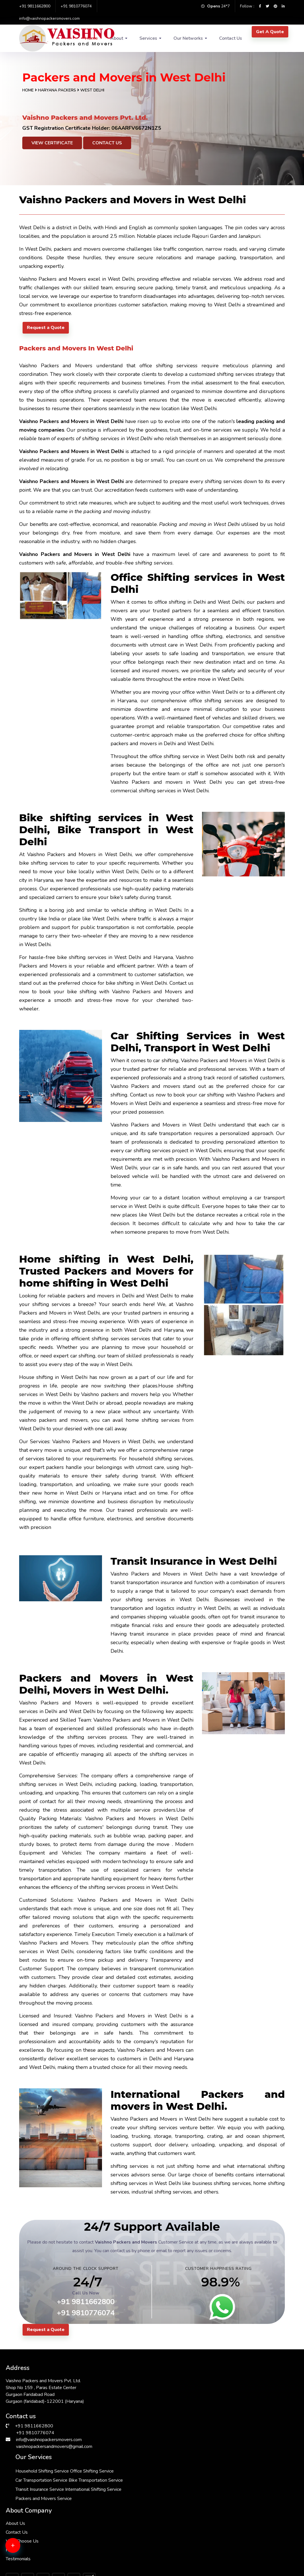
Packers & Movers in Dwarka (108, 2502)
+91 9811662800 (34, 6)
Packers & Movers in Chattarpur (109, 2546)
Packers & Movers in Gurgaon (36, 2481)
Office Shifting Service (140, 2388)
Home (28, 90)
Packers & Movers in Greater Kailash (183, 2488)
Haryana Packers (57, 90)
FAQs (207, 2405)
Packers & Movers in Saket (34, 2502)
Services (148, 38)
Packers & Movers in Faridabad (182, 2460)
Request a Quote (46, 327)
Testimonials (214, 2413)
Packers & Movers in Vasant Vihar (183, 2550)
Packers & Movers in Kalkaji (251, 2543)
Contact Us (230, 38)
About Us (211, 2378)
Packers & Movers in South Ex (254, 2481)
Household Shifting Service (144, 2379)
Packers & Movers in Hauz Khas (109, 2526)
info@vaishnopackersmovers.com (49, 18)
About (116, 38)
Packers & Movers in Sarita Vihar (255, 2529)
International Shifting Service (146, 2425)
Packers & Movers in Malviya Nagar (38, 2467)
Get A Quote (270, 32)
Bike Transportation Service (145, 2407)
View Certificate (52, 143)
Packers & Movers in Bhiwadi (181, 2522)
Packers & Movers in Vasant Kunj (255, 2509)
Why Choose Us (218, 2396)
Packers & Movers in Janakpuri (37, 2522)
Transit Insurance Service (142, 2416)
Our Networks (188, 38)
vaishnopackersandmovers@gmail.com (54, 2444)
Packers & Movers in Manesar (181, 2502)
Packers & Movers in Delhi (250, 2460)
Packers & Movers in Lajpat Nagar (110, 2488)
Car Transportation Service (144, 2397)
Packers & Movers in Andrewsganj (110, 2467)
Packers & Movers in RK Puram (37, 2546)
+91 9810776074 (76, 6)
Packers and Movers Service (146, 2434)
